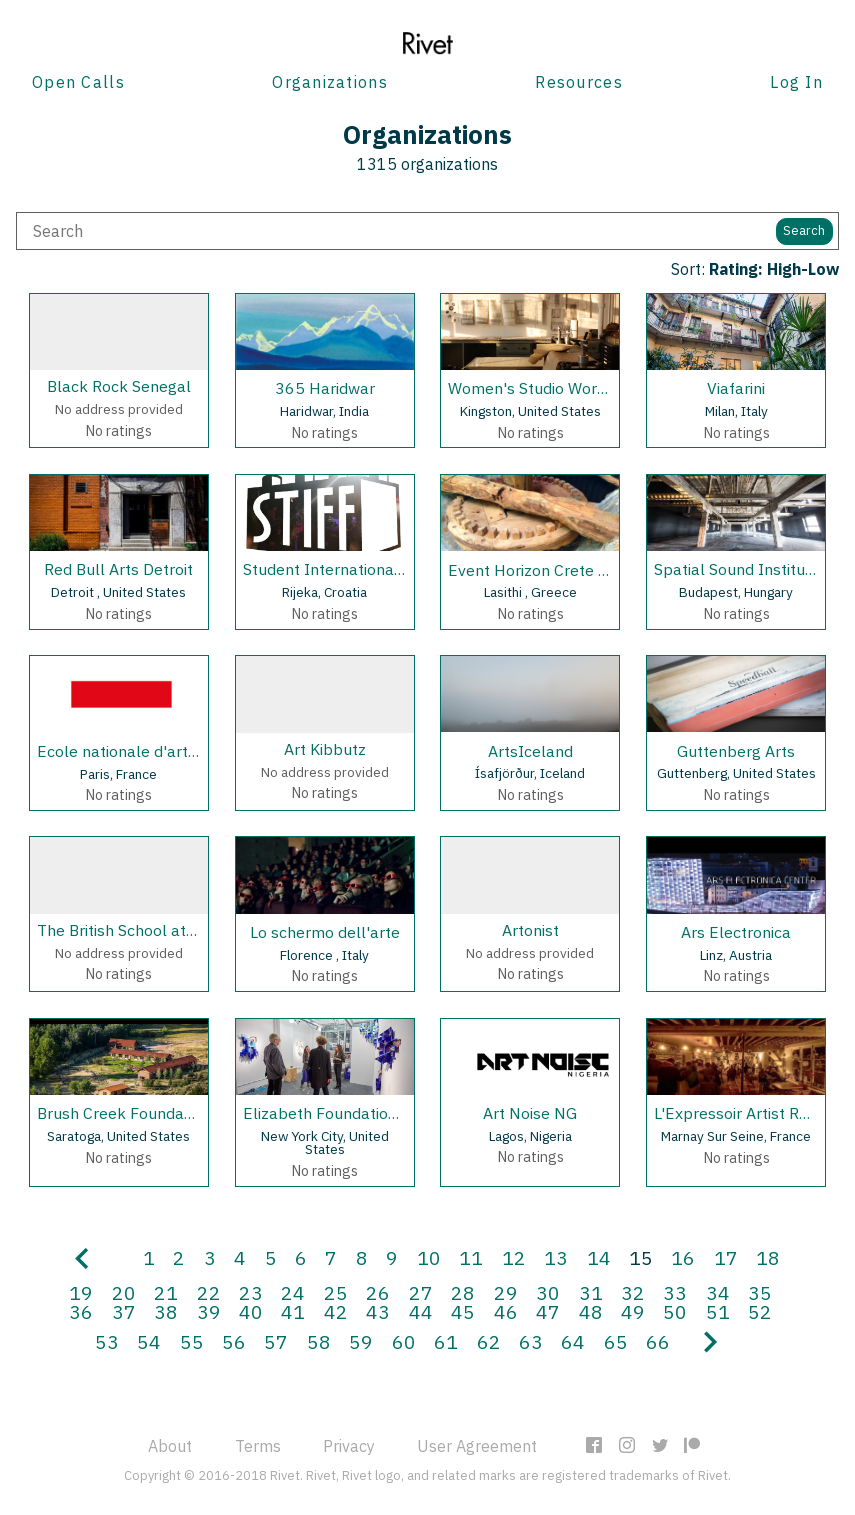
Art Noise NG (530, 1113)
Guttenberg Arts (736, 751)
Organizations (330, 82)
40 (251, 1311)
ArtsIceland (530, 751)
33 (675, 1292)
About (170, 1446)
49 (633, 1311)
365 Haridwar (325, 388)
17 (726, 1257)
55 (192, 1341)
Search (804, 230)
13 (556, 1257)
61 (446, 1341)
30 (548, 1292)
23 (251, 1292)
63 (531, 1341)
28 (463, 1292)
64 (573, 1341)
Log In (796, 82)
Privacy (349, 1446)
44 (421, 1311)
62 (489, 1341)
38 (166, 1311)
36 (81, 1311)
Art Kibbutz (325, 749)
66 (658, 1341)
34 (718, 1292)
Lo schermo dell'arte (325, 932)
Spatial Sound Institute (737, 569)
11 (471, 1257)
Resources (579, 82)
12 (514, 1257)
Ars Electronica (736, 932)
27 (421, 1292)
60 (404, 1341)
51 (718, 1311)
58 (319, 1341)
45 (463, 1311)
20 (124, 1292)
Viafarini (736, 388)
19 (81, 1292)
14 (599, 1257)
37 (124, 1311)
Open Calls (78, 82)
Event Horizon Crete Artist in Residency (589, 570)
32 (633, 1292)
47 (548, 1311)
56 (234, 1341)
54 (149, 1341)
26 (378, 1292)
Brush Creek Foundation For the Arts (169, 1113)
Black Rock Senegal (119, 386)
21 (166, 1292)
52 (760, 1311)
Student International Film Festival (369, 569)
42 (336, 1311)
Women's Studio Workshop (545, 388)
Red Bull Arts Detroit (118, 569)
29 (506, 1292)
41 (293, 1311)
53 (107, 1341)
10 (429, 1257)
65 (616, 1341)
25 (336, 1292)
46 (506, 1311)
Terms (258, 1446)
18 (768, 1257)
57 (276, 1341)
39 (209, 1311)
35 (760, 1292)
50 (675, 1311)
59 (361, 1341)
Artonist (530, 930)
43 (378, 1311)
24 (293, 1292)
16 (683, 1257)
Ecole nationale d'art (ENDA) (141, 751)
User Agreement (477, 1446)
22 (209, 1292)
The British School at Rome (134, 930)
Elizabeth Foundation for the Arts (363, 1113)
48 (591, 1311)
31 (591, 1292)
